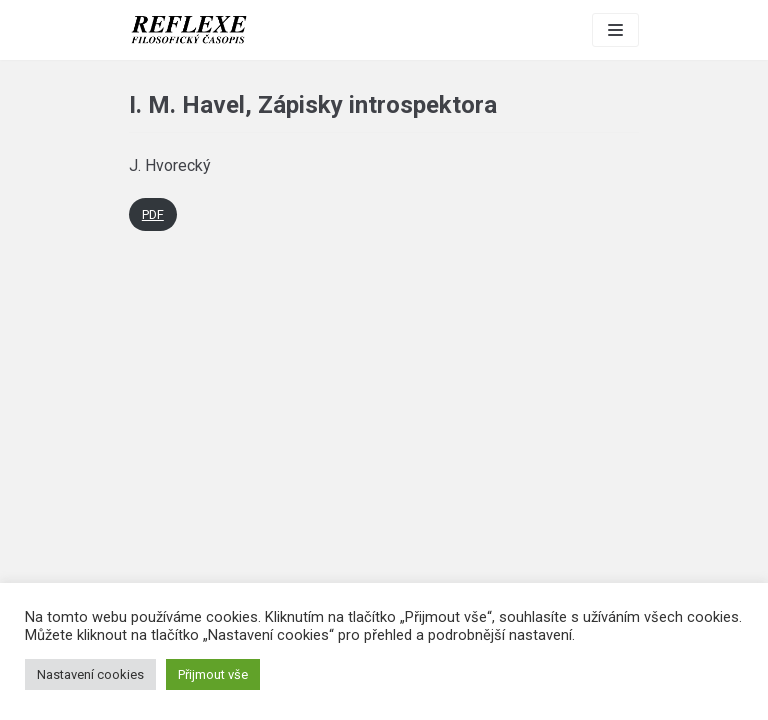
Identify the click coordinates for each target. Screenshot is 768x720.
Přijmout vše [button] (213, 674)
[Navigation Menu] (615, 30)
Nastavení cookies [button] (90, 674)
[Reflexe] (189, 30)
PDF (153, 214)
